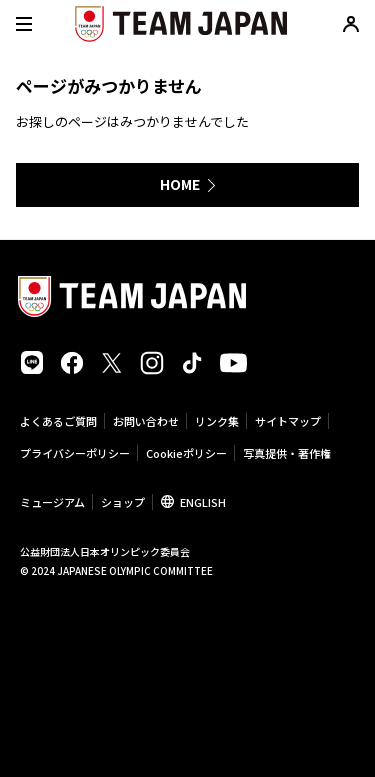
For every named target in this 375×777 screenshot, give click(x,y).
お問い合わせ (146, 421)
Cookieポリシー (186, 453)
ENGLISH (203, 502)
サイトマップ (288, 421)
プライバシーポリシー (75, 453)
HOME (180, 184)
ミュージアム (52, 502)
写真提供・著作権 (287, 453)
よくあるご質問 (58, 421)
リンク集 (217, 421)
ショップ (123, 502)
